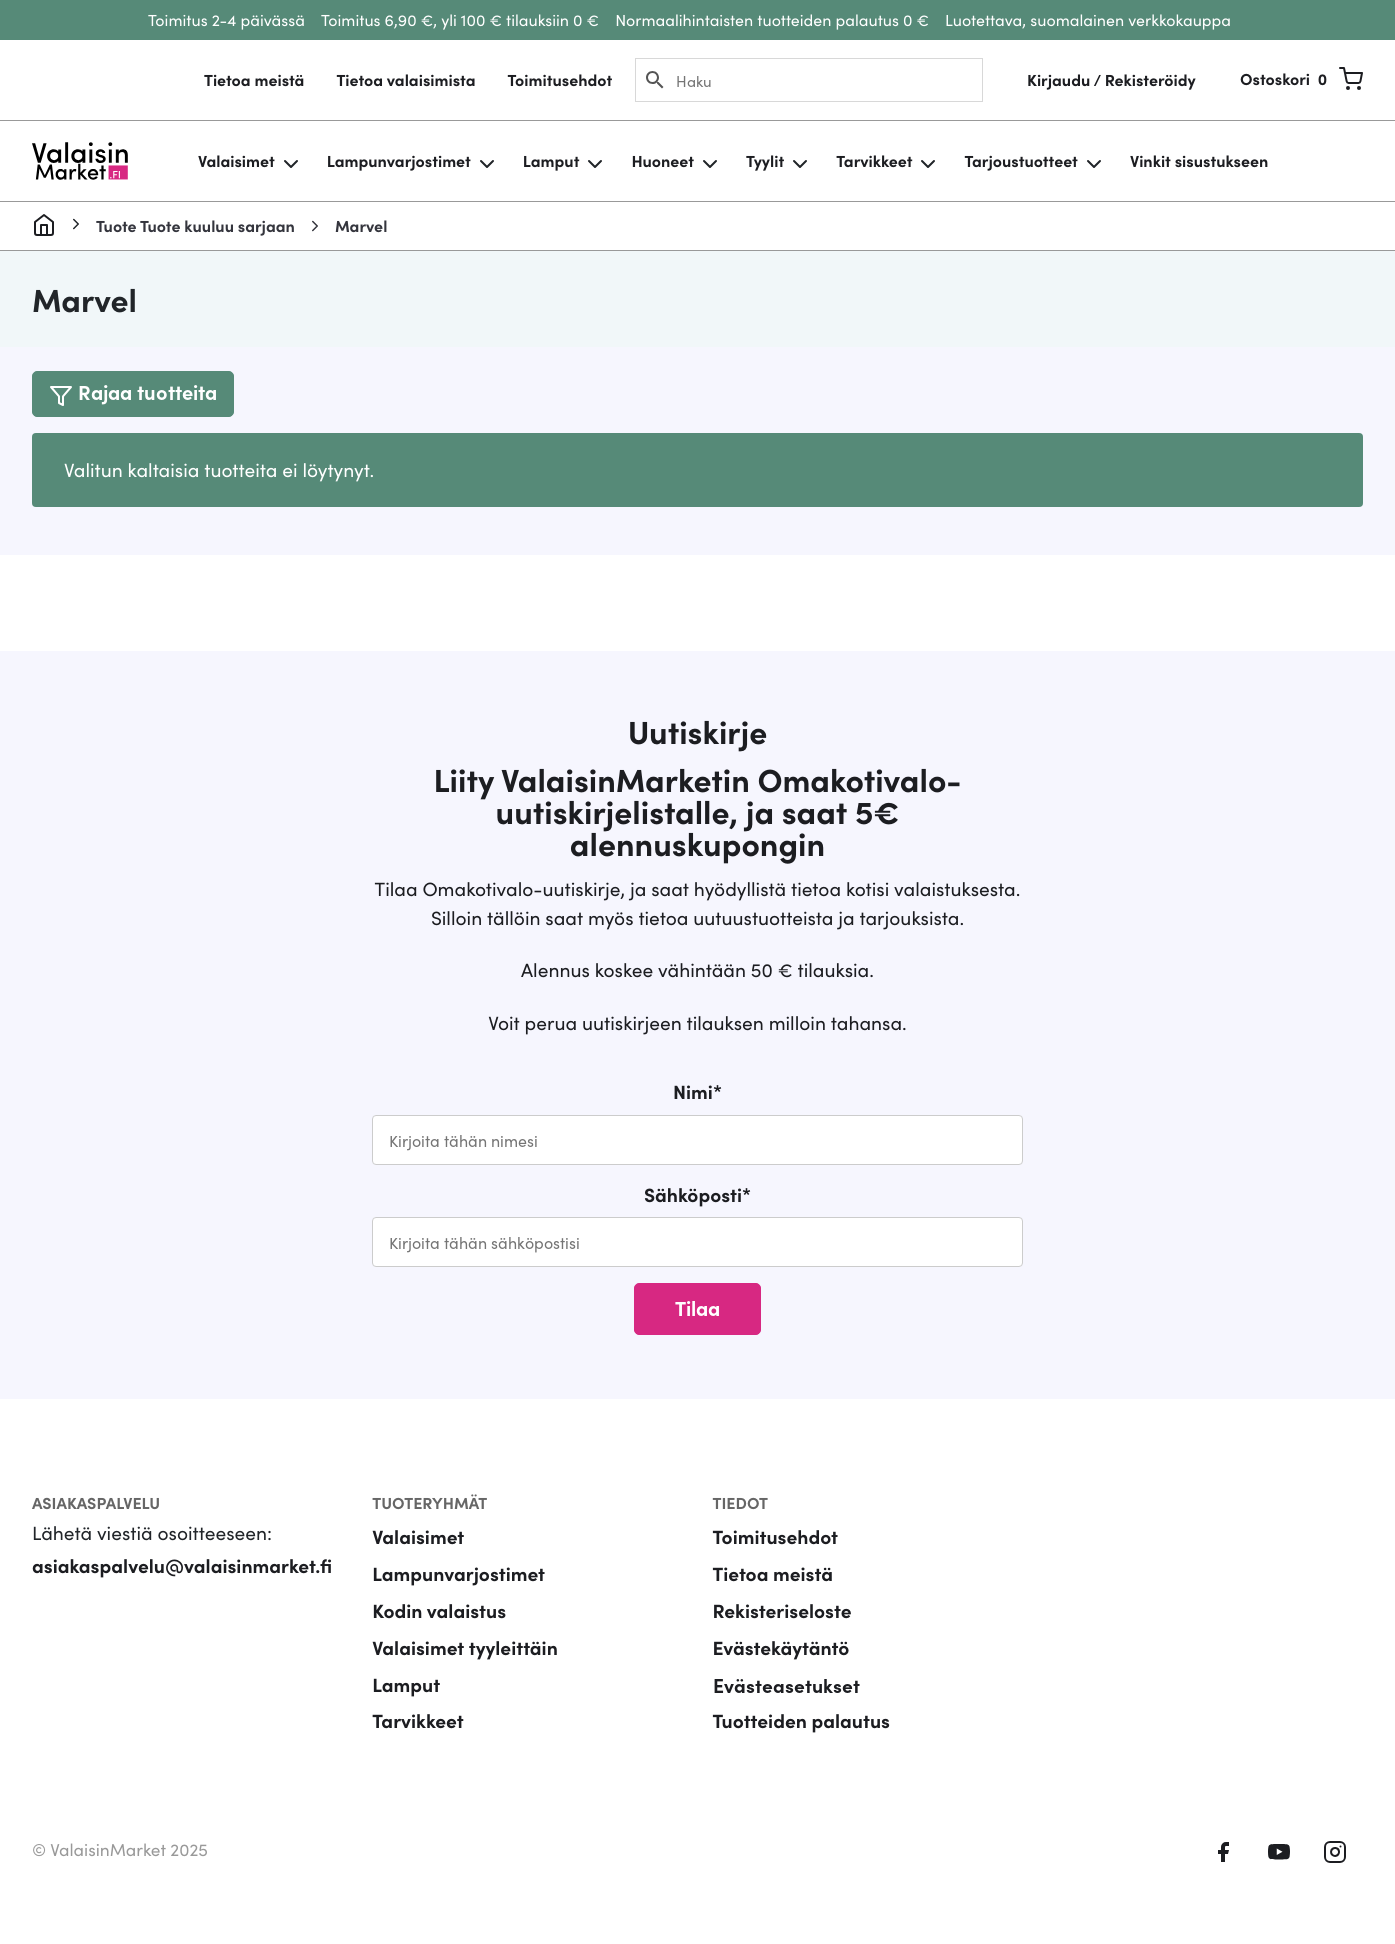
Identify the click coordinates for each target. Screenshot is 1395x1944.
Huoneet (662, 161)
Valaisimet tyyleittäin (465, 1647)
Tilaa (697, 1307)
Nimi (697, 1091)
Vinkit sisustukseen (1199, 161)
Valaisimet (236, 161)
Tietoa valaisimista (405, 80)
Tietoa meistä (254, 80)
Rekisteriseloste (782, 1610)
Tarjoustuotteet (1020, 161)
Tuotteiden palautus (802, 1720)
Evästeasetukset (786, 1684)
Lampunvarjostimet (399, 161)
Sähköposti (697, 1194)
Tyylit (765, 161)
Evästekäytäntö (781, 1647)
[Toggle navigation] (133, 393)
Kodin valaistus (439, 1610)
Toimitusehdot (559, 80)
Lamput (551, 161)
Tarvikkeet (874, 161)
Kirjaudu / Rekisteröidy (1111, 80)
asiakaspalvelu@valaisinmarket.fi (182, 1565)
